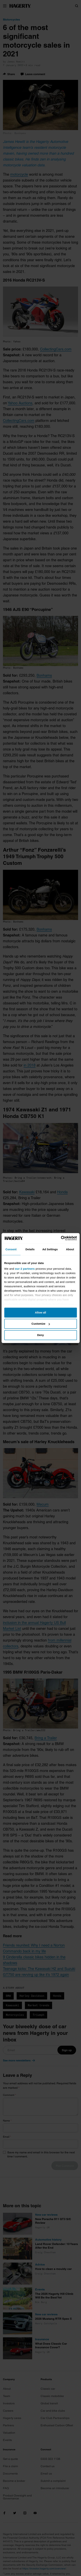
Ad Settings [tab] (50, 1249)
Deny (40, 1335)
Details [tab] (30, 1249)
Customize (40, 1323)
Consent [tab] (11, 1249)
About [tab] (70, 1249)
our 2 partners (25, 1268)
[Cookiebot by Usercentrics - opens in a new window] (61, 1238)
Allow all (40, 1312)
